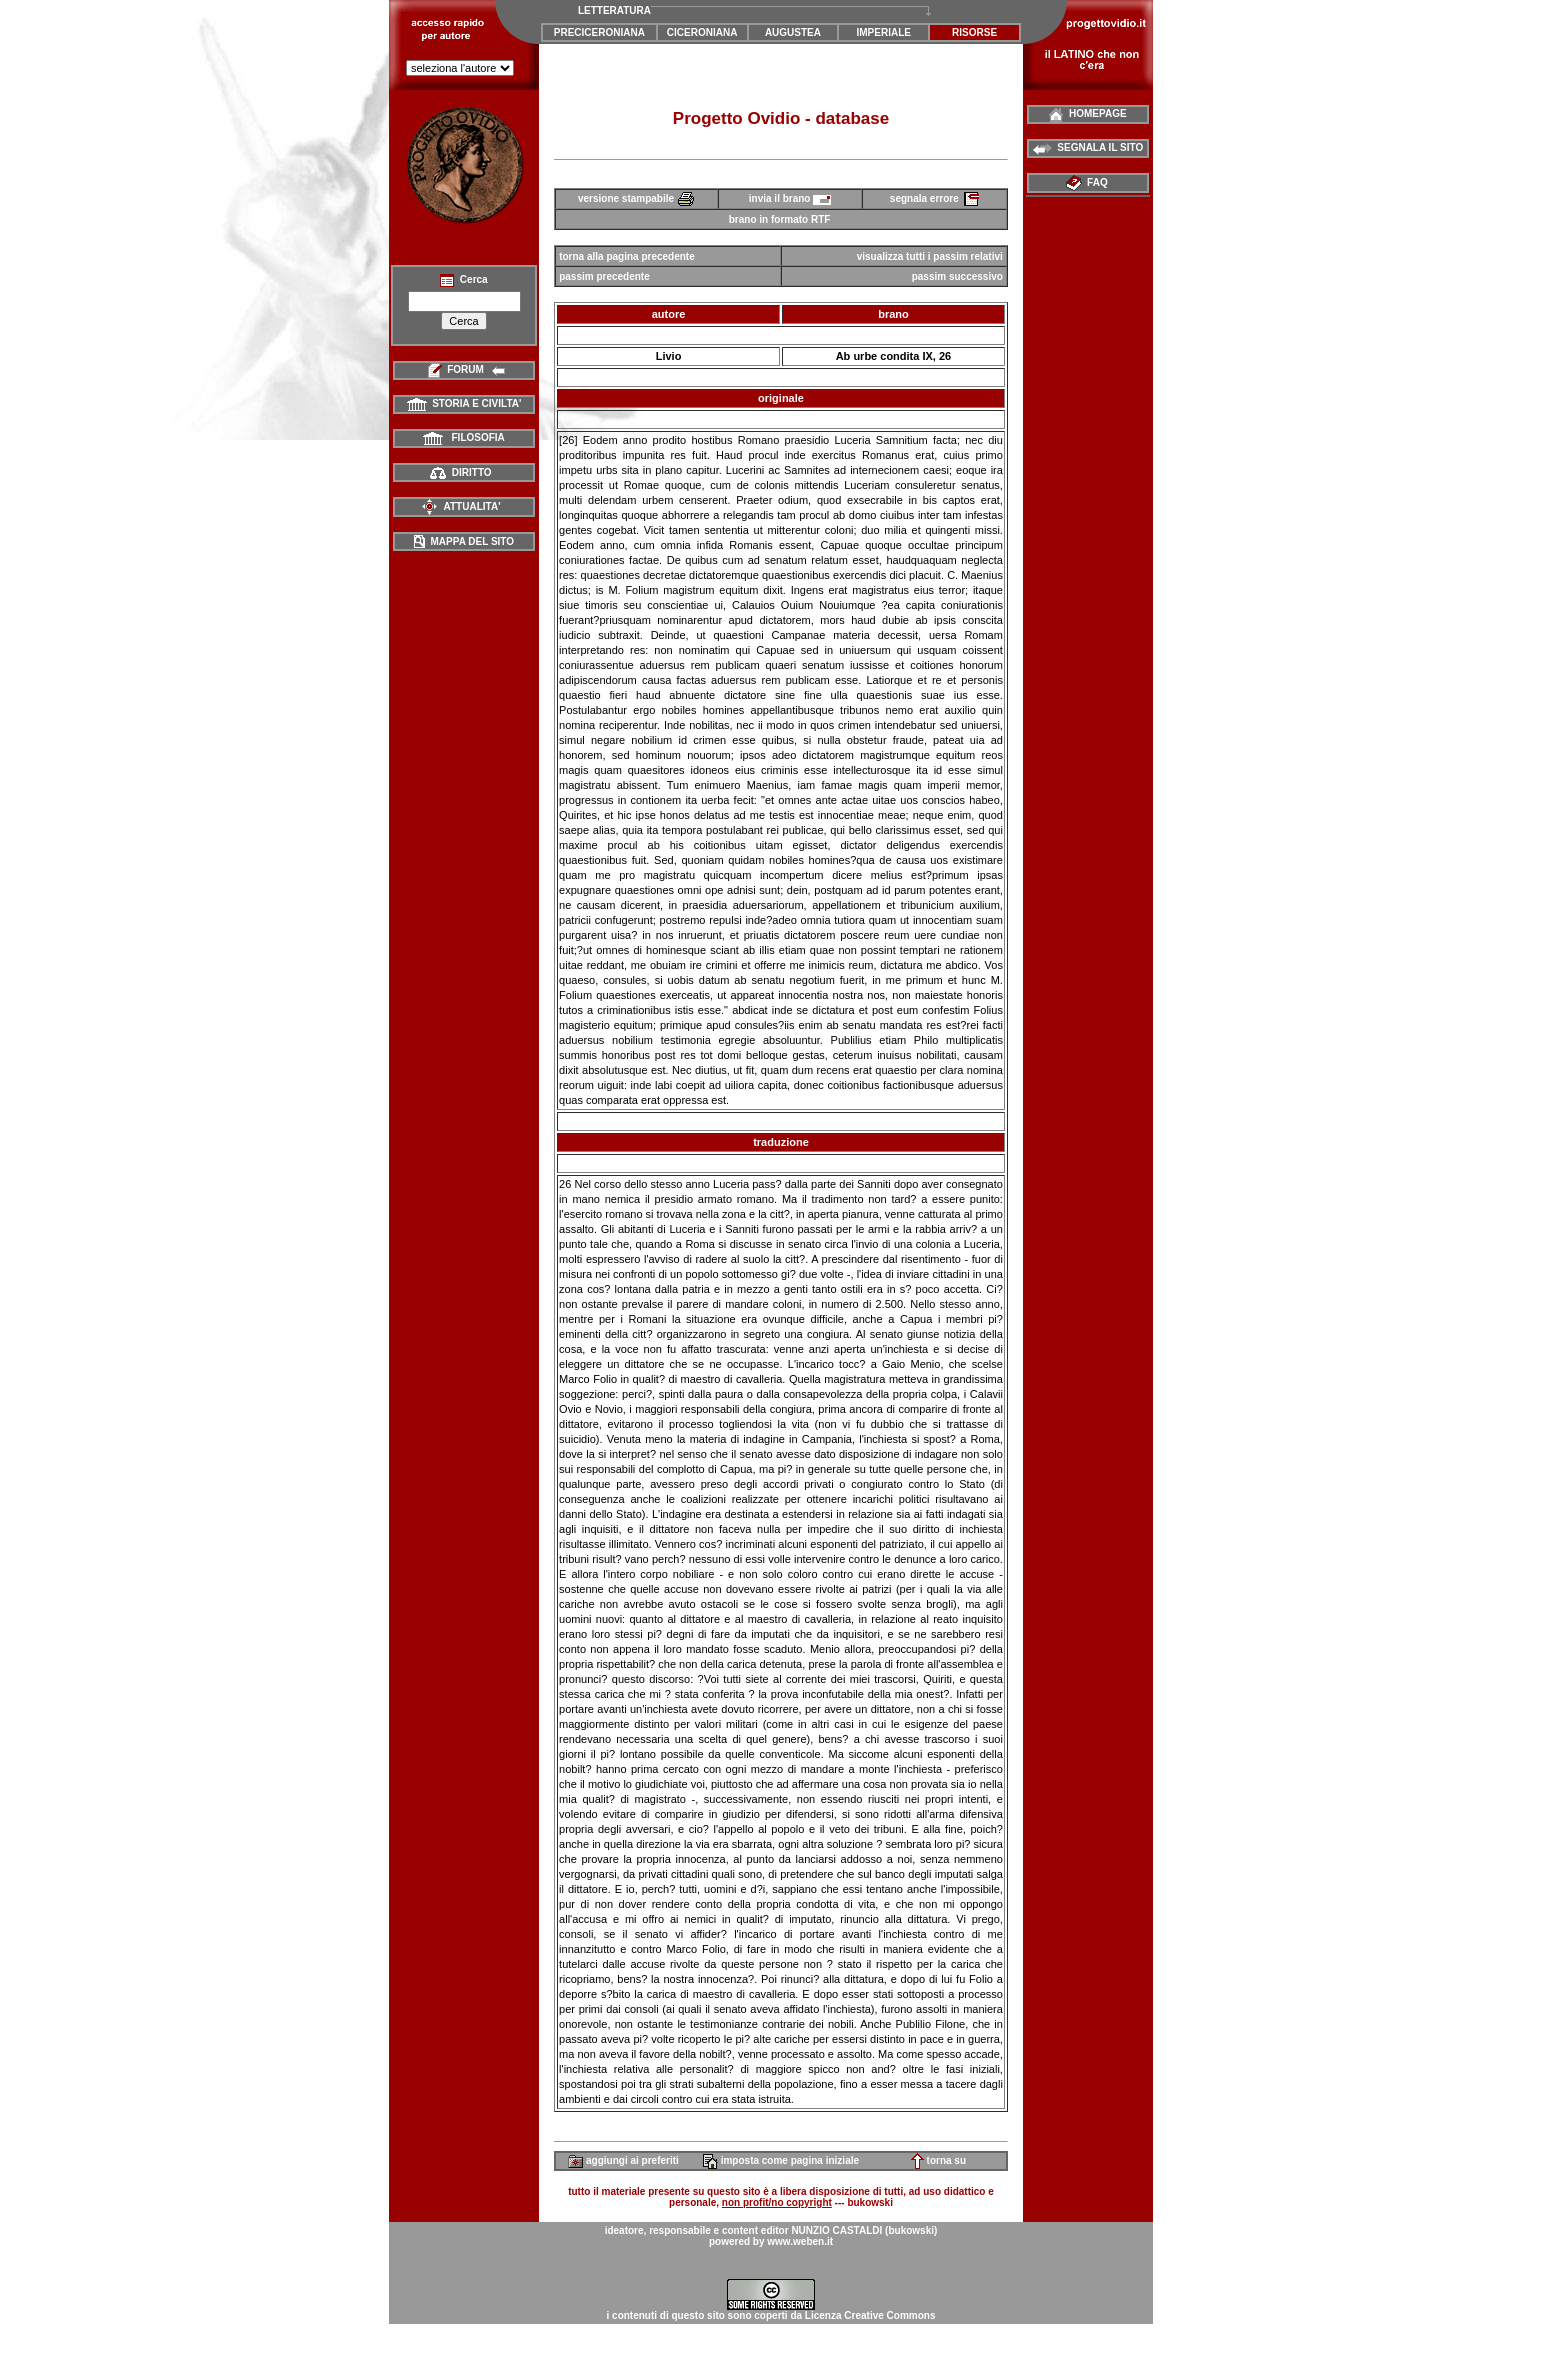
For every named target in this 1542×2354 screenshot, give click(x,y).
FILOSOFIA (464, 437)
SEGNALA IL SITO (1088, 147)
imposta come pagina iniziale (781, 2160)
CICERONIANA (702, 32)
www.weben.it (800, 2241)
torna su (938, 2160)
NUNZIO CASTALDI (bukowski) (864, 2230)
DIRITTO (460, 472)
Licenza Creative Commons (870, 2315)
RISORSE (974, 32)
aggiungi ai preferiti (623, 2160)
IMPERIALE (884, 32)
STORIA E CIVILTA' (464, 403)
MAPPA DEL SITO (464, 541)
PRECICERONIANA (599, 32)
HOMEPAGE (1087, 113)
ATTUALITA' (460, 506)
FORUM (464, 369)
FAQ (1088, 182)
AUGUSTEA (793, 32)
